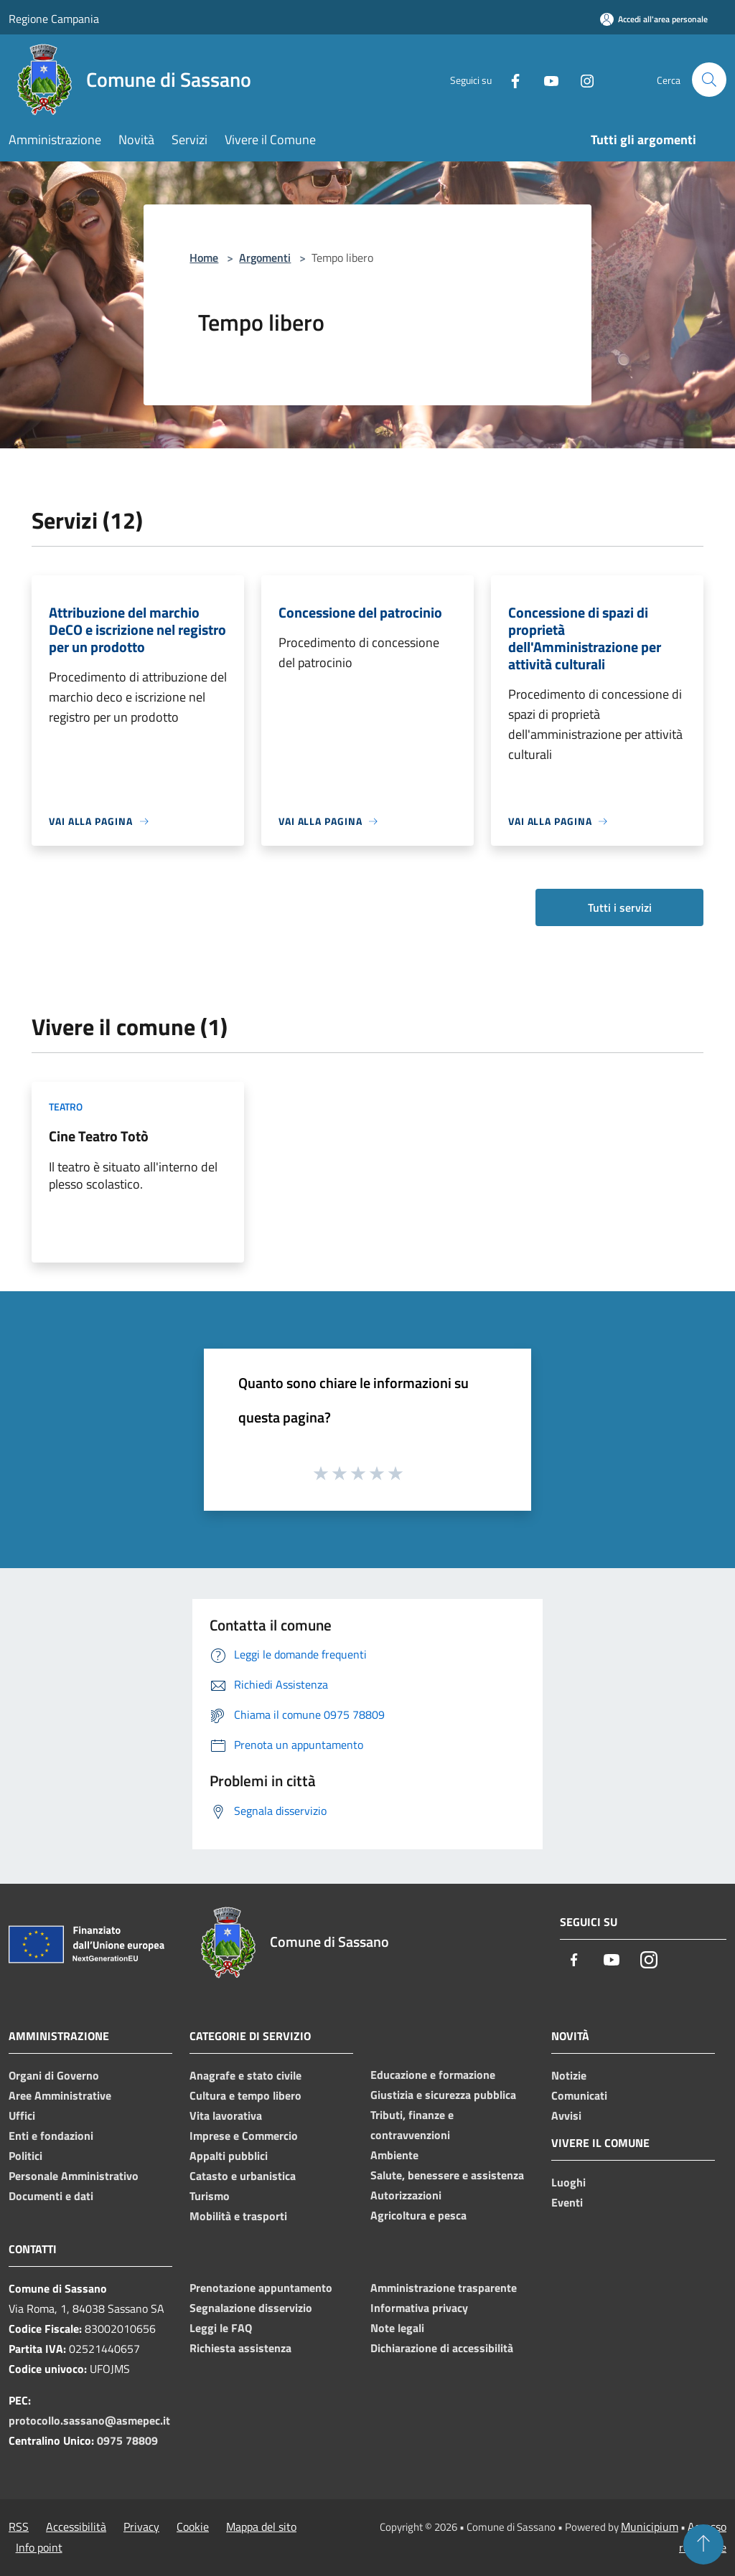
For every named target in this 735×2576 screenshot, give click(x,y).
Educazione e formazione (432, 2074)
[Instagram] (581, 79)
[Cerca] (709, 79)
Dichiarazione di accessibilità (441, 2347)
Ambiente (394, 2155)
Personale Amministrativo (74, 2175)
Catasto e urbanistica (242, 2175)
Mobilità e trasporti (238, 2215)
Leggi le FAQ (220, 2327)
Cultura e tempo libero (245, 2095)
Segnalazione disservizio (250, 2307)
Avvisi (566, 2115)
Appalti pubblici (228, 2155)
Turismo (209, 2195)
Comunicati (579, 2095)
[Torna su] (703, 2544)
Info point (39, 2547)
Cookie (193, 2526)
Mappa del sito (261, 2526)
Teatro (66, 1106)
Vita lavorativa (225, 2115)
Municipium (649, 2526)
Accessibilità (76, 2526)
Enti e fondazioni (51, 2135)
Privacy (141, 2526)
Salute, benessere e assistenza (447, 2175)
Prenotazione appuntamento (260, 2287)
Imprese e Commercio (243, 2135)
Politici (25, 2155)
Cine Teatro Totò (99, 1136)
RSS (19, 2526)
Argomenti (265, 257)
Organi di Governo (54, 2075)
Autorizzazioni (405, 2195)
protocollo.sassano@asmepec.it (89, 2420)
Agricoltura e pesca (418, 2215)
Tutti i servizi (620, 907)
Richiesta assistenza (240, 2347)
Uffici (22, 2115)
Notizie (568, 2075)
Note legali (397, 2327)
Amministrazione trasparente (443, 2287)
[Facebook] (509, 79)
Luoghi (568, 2182)
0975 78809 (127, 2440)
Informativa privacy (419, 2307)
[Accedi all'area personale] (653, 19)
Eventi (567, 2202)
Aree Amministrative (60, 2095)
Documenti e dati (51, 2195)
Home (203, 257)
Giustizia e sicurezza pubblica (443, 2094)
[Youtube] (545, 79)
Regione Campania (54, 18)
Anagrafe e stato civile (245, 2075)
